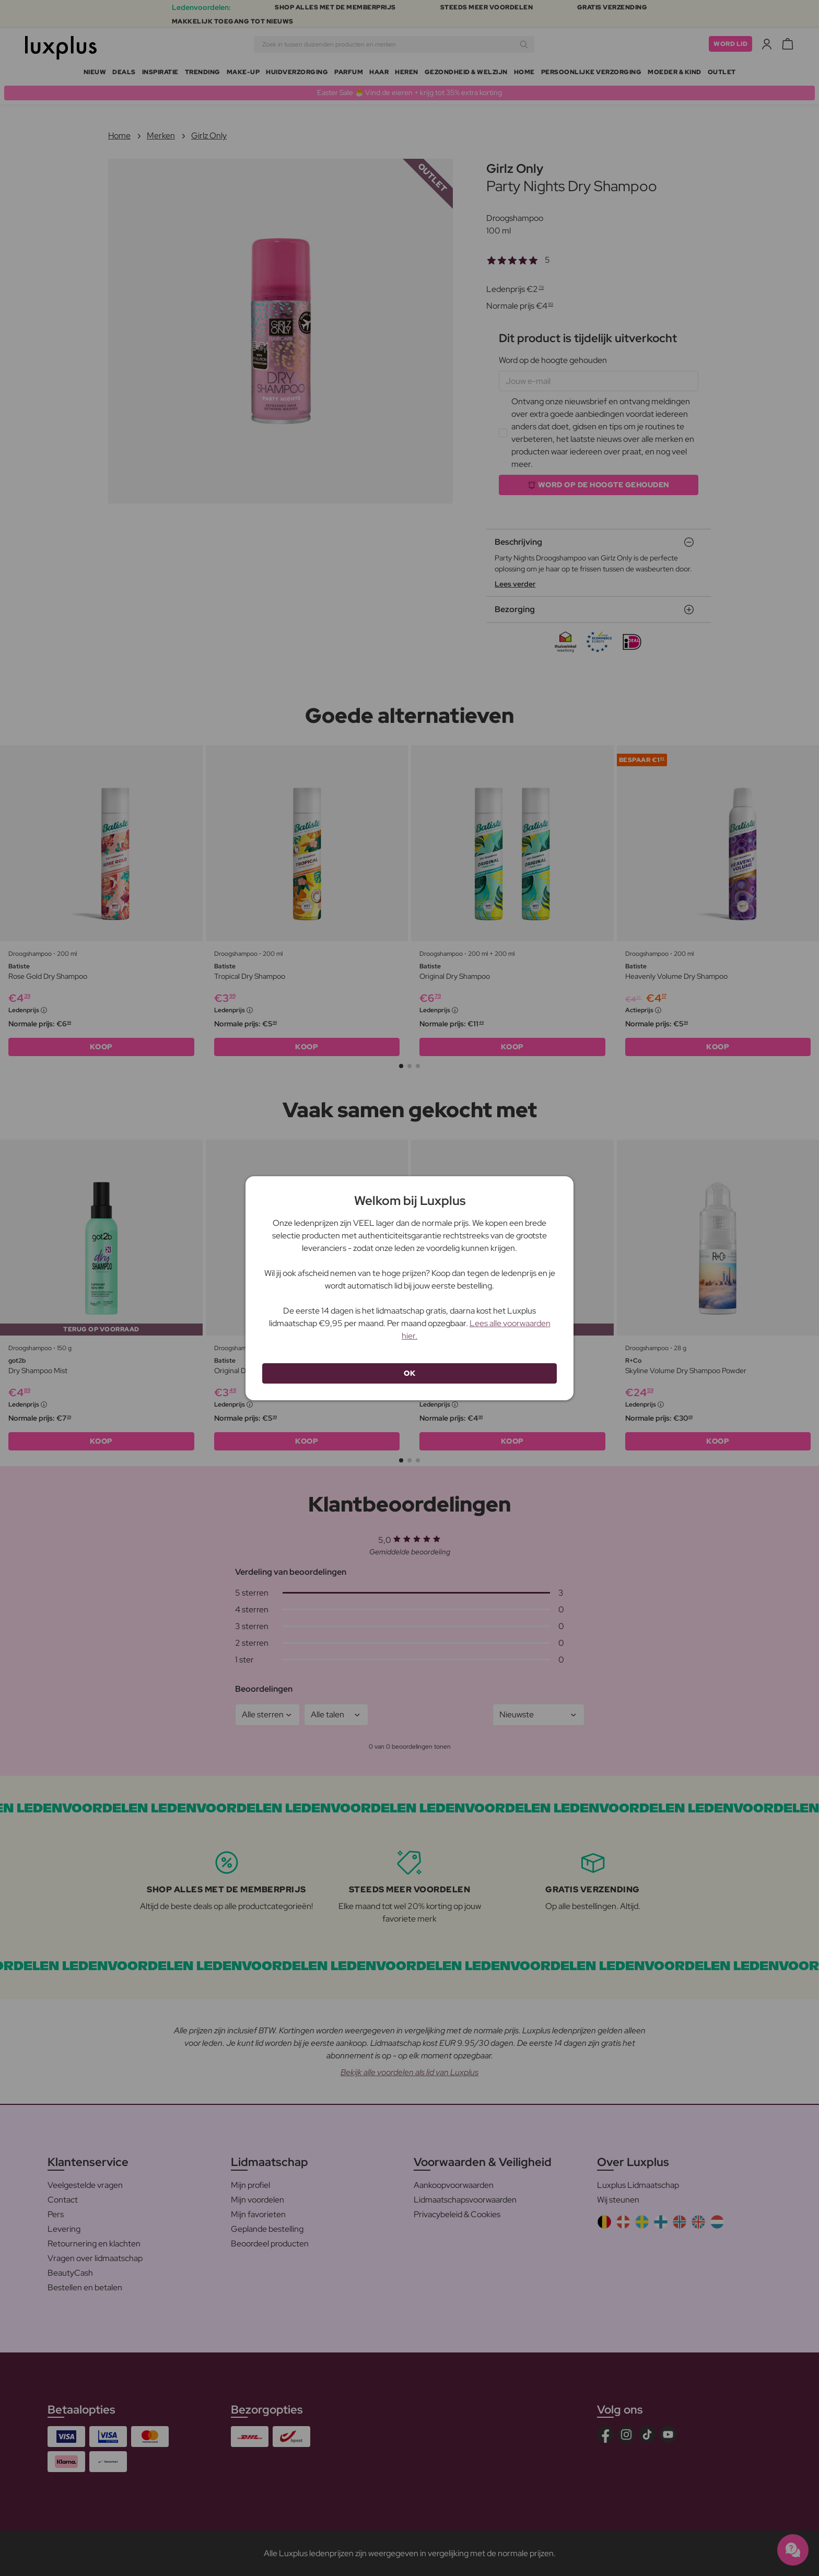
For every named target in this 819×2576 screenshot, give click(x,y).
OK (409, 1373)
